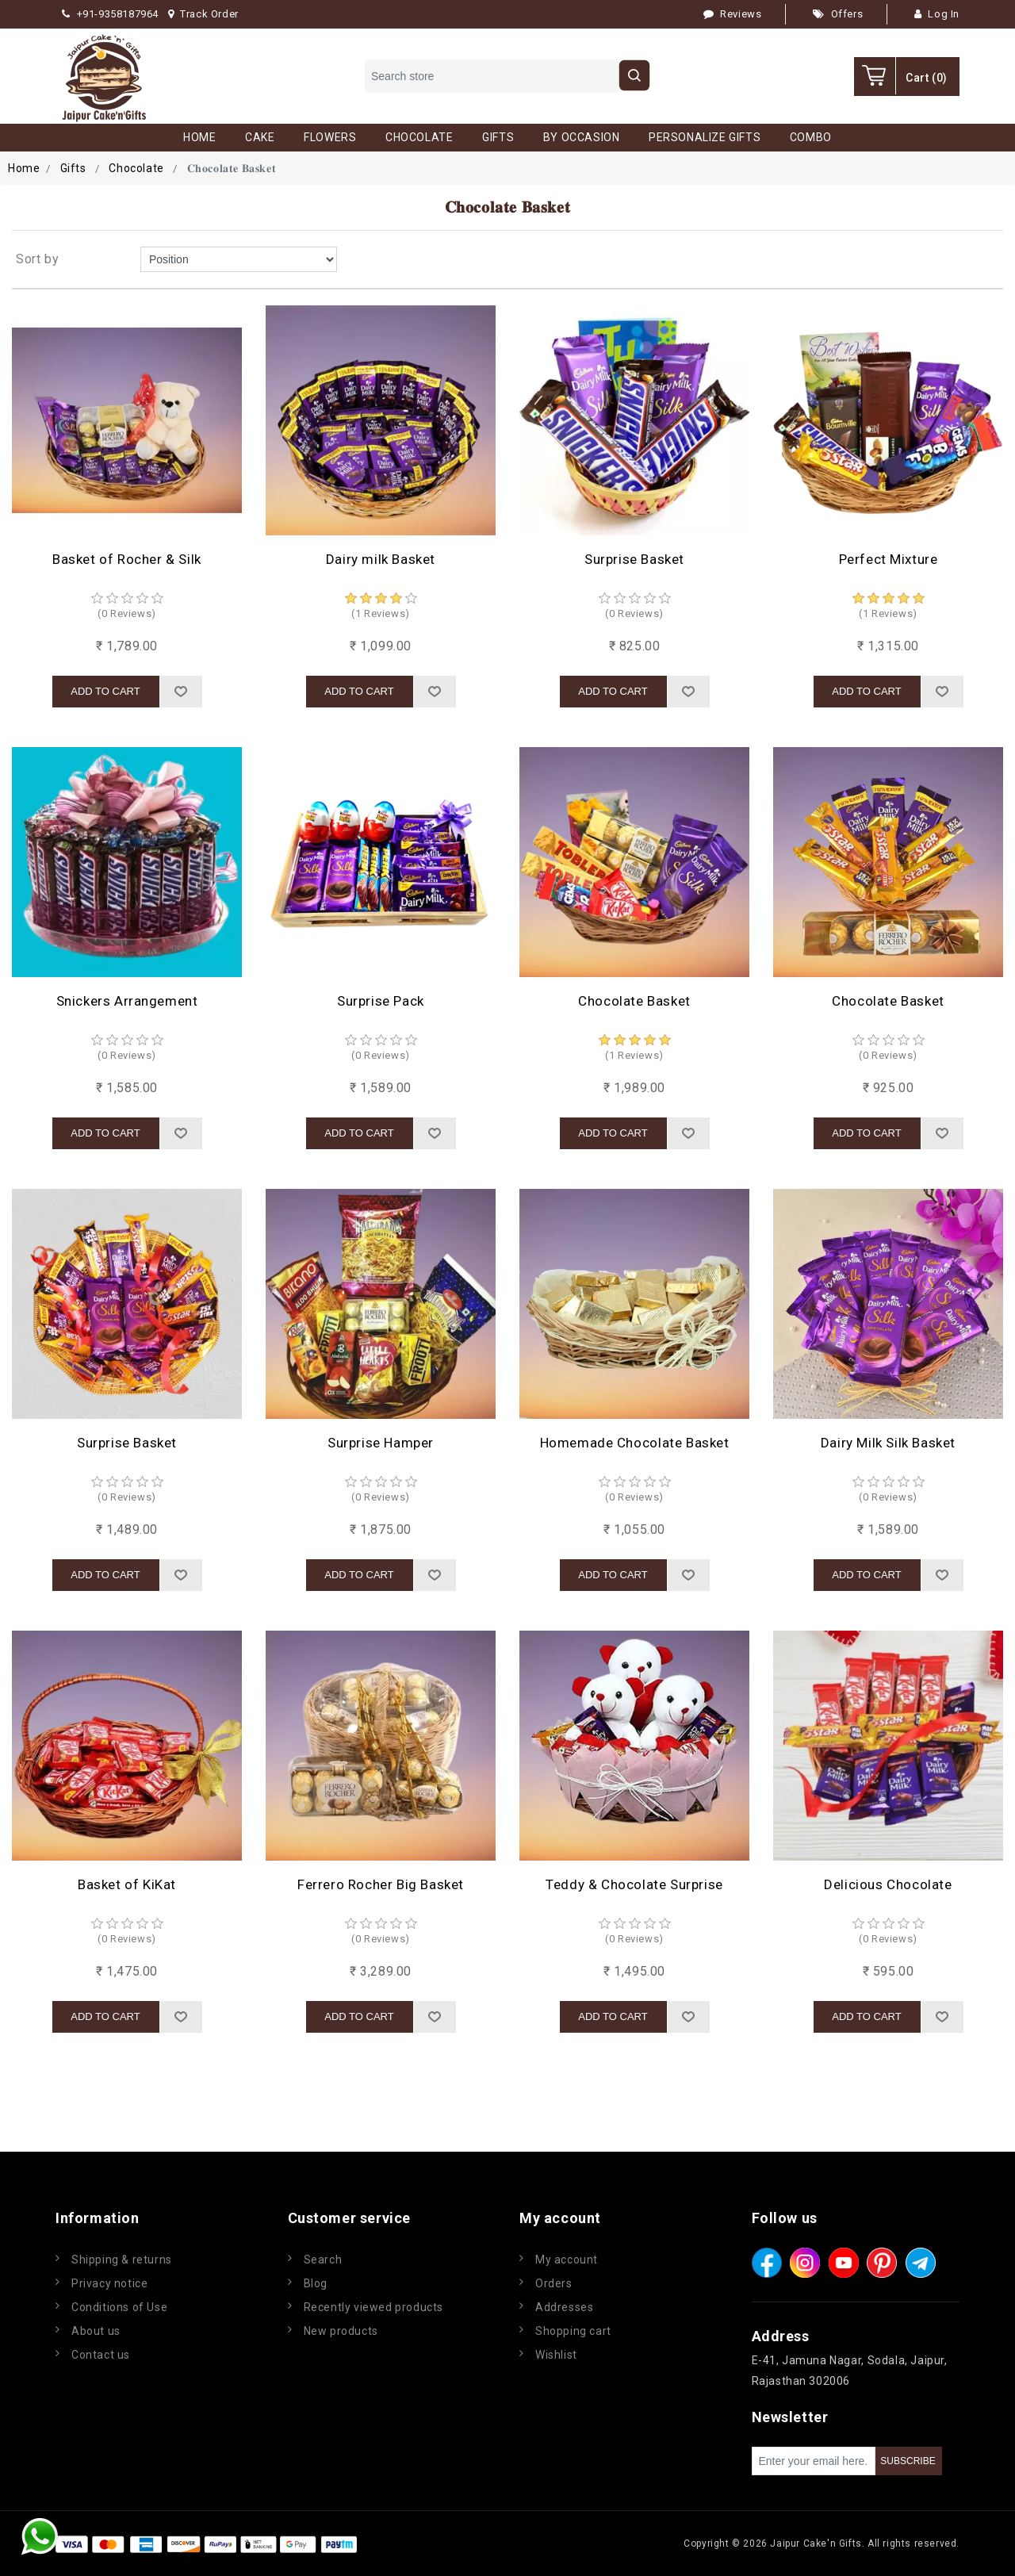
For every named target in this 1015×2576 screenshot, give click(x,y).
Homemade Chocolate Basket (635, 1443)
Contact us (100, 2354)
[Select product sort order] (238, 259)
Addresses (564, 2307)
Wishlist (556, 2354)
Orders (554, 2283)
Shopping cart (573, 2331)
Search (323, 2259)
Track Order (203, 14)
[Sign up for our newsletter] (813, 2461)
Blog (315, 2283)
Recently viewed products (373, 2307)
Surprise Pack (380, 1001)
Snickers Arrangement (127, 1001)
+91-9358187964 (110, 14)
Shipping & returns (121, 2259)
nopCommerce (455, 2543)
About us (96, 2331)
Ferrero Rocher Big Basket (380, 1884)
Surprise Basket (634, 559)
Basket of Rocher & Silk (126, 559)
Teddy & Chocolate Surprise (634, 1884)
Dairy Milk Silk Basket (888, 1443)
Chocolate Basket (634, 1001)
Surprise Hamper (380, 1443)
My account (566, 2259)
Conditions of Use (119, 2307)
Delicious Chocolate (888, 1884)
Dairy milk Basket (380, 559)
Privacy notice (109, 2283)
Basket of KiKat (127, 1884)
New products (341, 2331)
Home (24, 168)
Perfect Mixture (888, 559)
